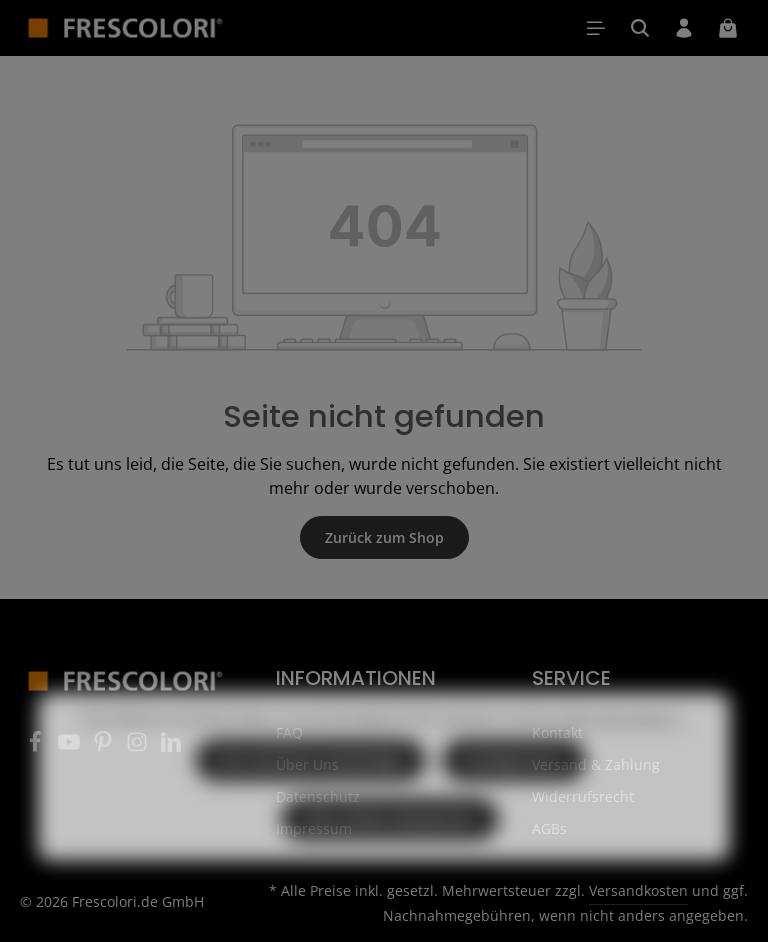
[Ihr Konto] (684, 28)
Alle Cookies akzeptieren (390, 858)
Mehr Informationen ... (625, 756)
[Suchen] (640, 28)
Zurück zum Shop (384, 537)
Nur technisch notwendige (310, 799)
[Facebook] (37, 747)
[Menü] (596, 28)
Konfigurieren (514, 799)
